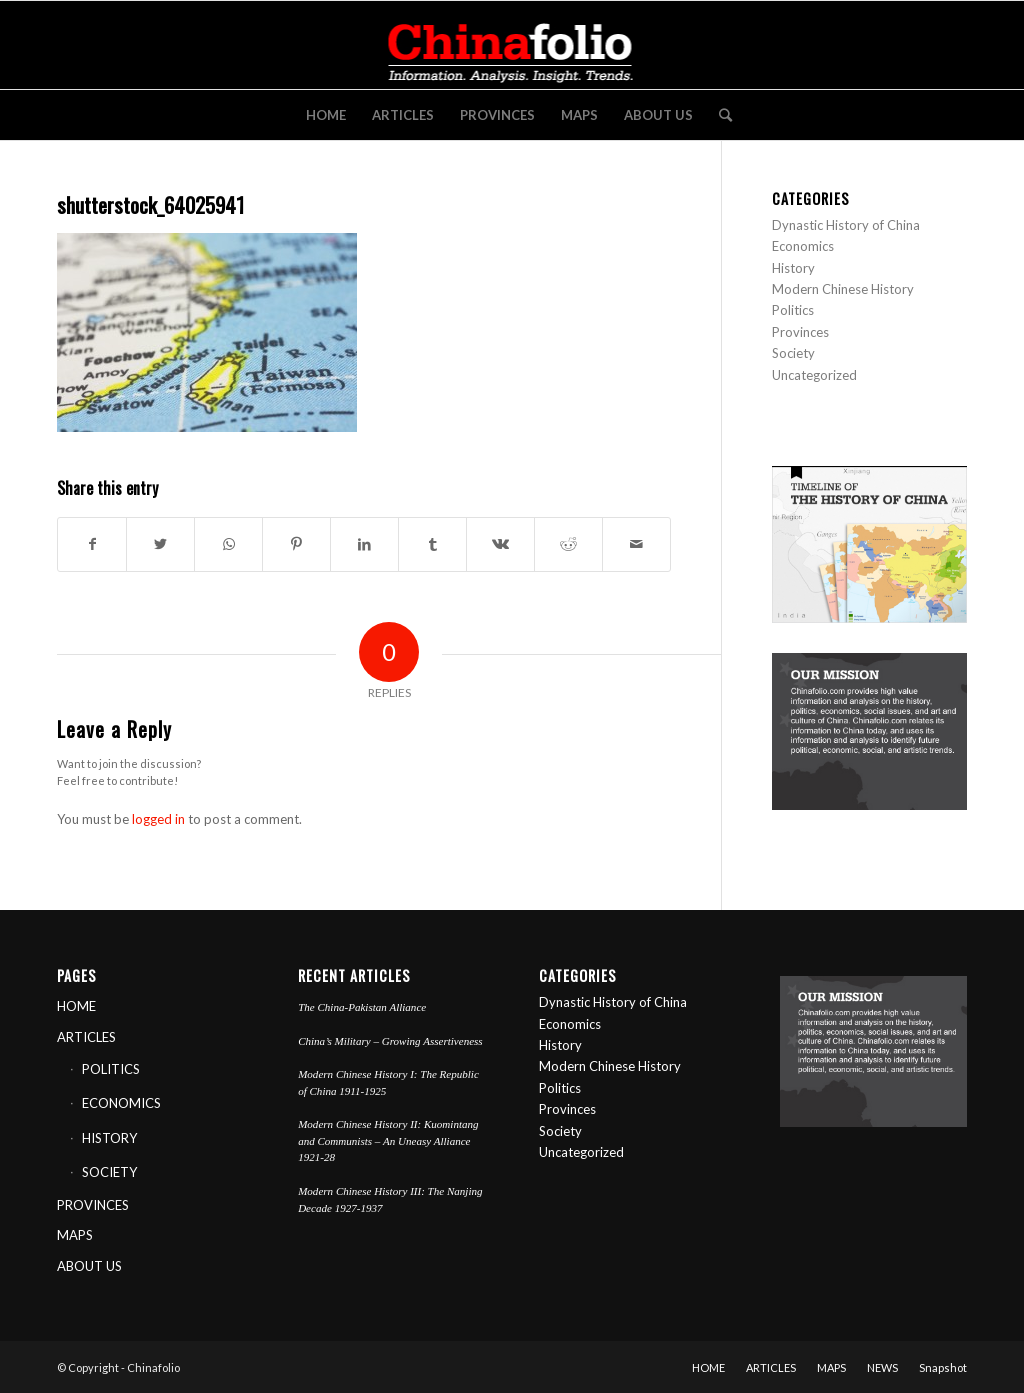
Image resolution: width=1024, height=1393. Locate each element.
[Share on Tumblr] (432, 544)
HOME (76, 1006)
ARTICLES (86, 1037)
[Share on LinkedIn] (364, 544)
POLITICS (111, 1069)
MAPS (75, 1235)
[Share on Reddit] (568, 544)
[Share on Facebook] (92, 544)
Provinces (800, 332)
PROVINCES (93, 1205)
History (793, 268)
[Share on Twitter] (160, 544)
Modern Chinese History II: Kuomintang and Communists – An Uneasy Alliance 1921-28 (388, 1140)
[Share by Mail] (636, 544)
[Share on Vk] (500, 544)
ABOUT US (89, 1266)
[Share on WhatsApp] (228, 544)
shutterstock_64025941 (150, 204)
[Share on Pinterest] (296, 544)
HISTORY (109, 1138)
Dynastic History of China (846, 225)
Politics (793, 310)
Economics (803, 246)
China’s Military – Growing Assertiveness (390, 1041)
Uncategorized (814, 375)
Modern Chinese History (843, 289)
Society (793, 353)
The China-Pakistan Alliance (362, 1007)
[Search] (719, 115)
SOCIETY (109, 1172)
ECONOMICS (121, 1103)
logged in (158, 819)
